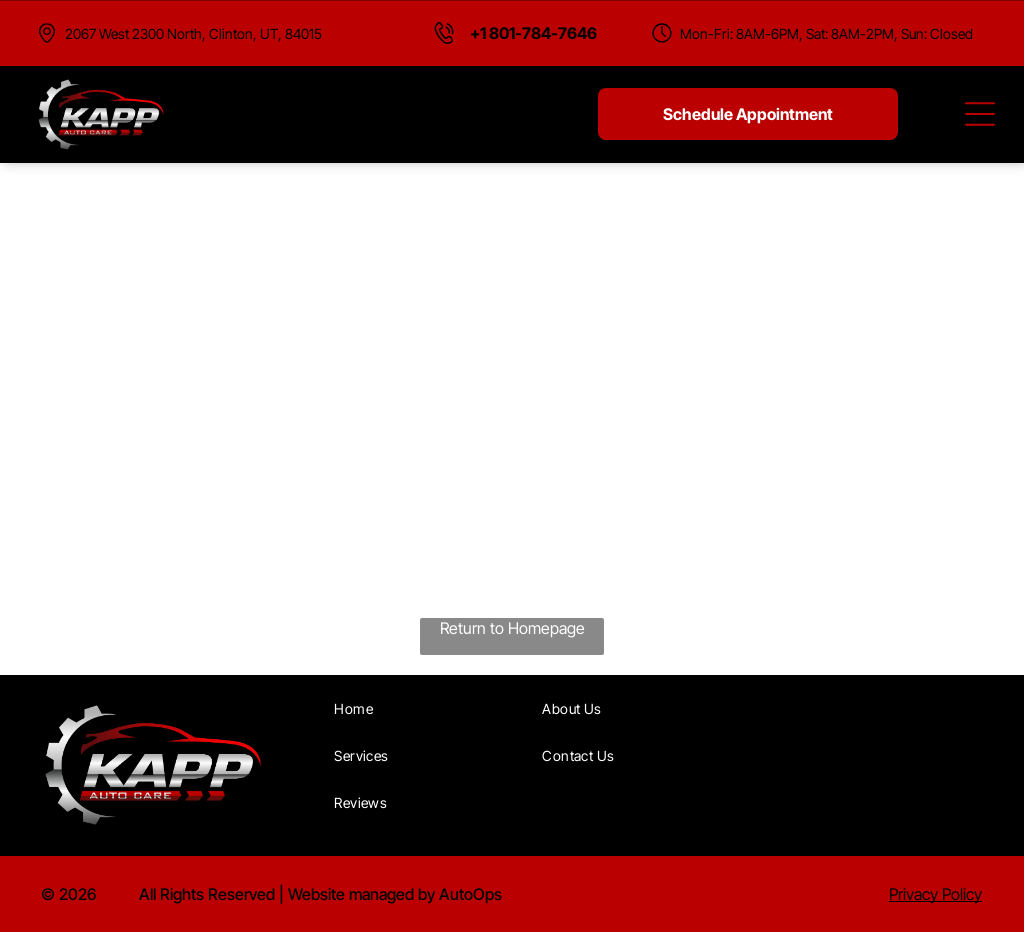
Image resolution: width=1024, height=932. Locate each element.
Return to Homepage (512, 628)
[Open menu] (980, 114)
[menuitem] (428, 708)
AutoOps (470, 894)
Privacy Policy (935, 894)
